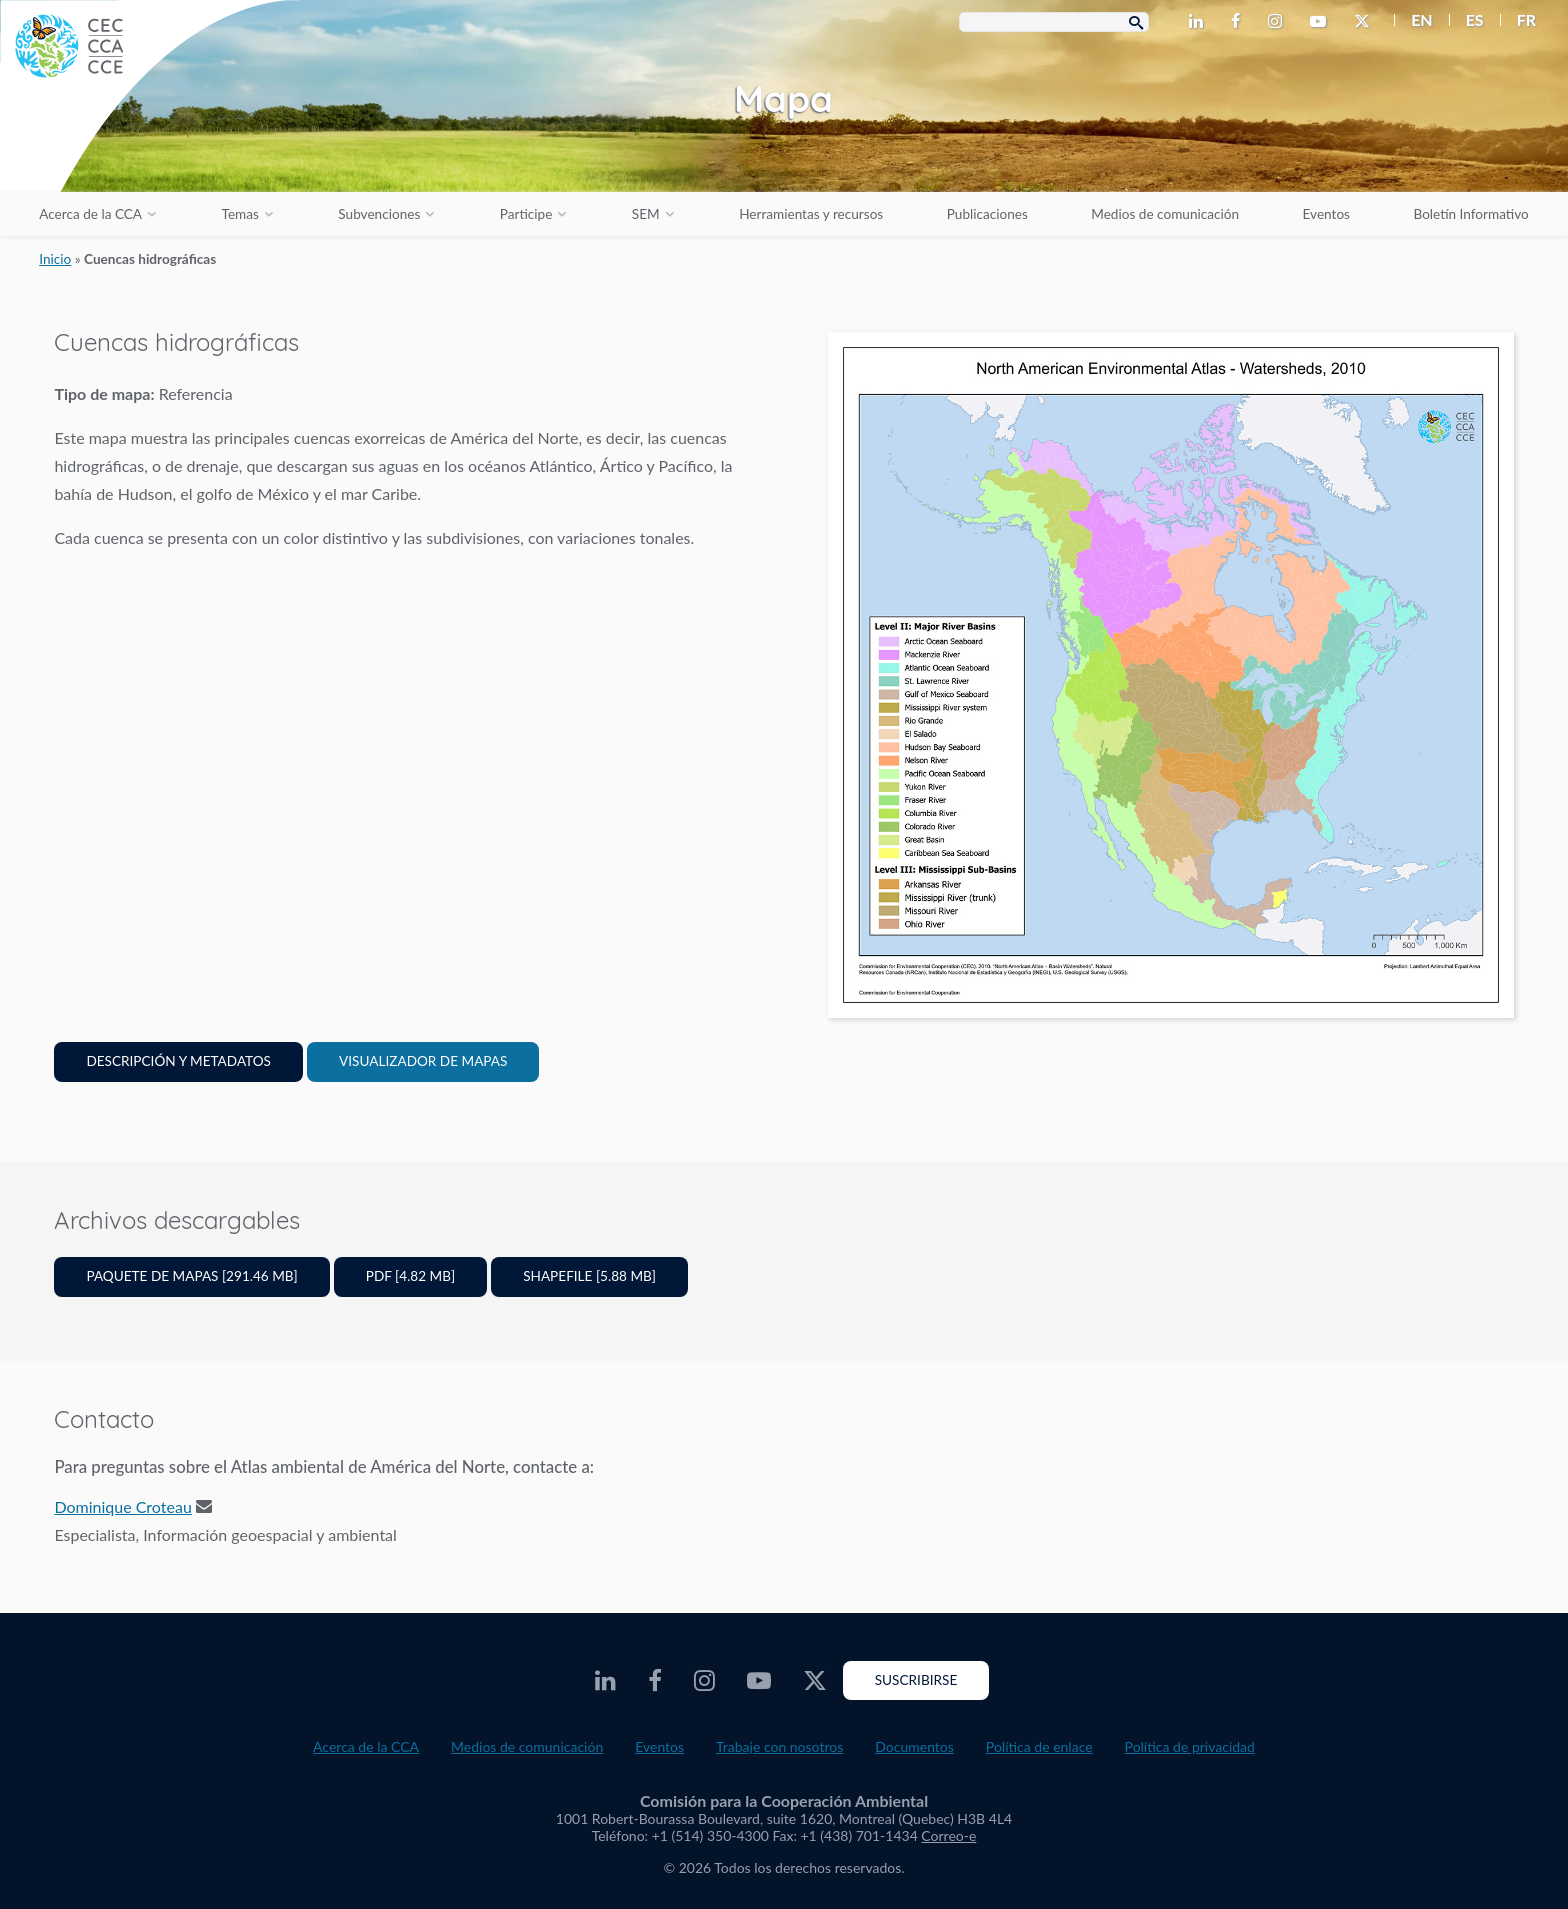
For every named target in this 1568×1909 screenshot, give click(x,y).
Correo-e (948, 1835)
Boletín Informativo (1470, 214)
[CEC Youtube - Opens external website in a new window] (1322, 22)
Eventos (1326, 214)
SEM (646, 214)
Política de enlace (1039, 1746)
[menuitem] (1413, 20)
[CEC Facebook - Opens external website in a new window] (1239, 22)
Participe (526, 214)
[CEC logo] (150, 150)
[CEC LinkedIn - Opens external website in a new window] (1200, 22)
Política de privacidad (1190, 1746)
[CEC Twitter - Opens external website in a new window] (1366, 22)
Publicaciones (987, 214)
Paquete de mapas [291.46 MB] (191, 1276)
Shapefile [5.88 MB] (589, 1276)
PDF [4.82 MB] (410, 1276)
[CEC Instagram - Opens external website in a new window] (1279, 22)
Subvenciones (379, 214)
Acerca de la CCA (90, 214)
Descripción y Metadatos (178, 1061)
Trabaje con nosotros (779, 1746)
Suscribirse (916, 1680)
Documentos (914, 1746)
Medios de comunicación (1165, 214)
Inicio (55, 259)
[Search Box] (1054, 22)
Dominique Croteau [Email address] (122, 1506)
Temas (240, 214)
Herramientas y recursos (811, 214)
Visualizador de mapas (423, 1061)
